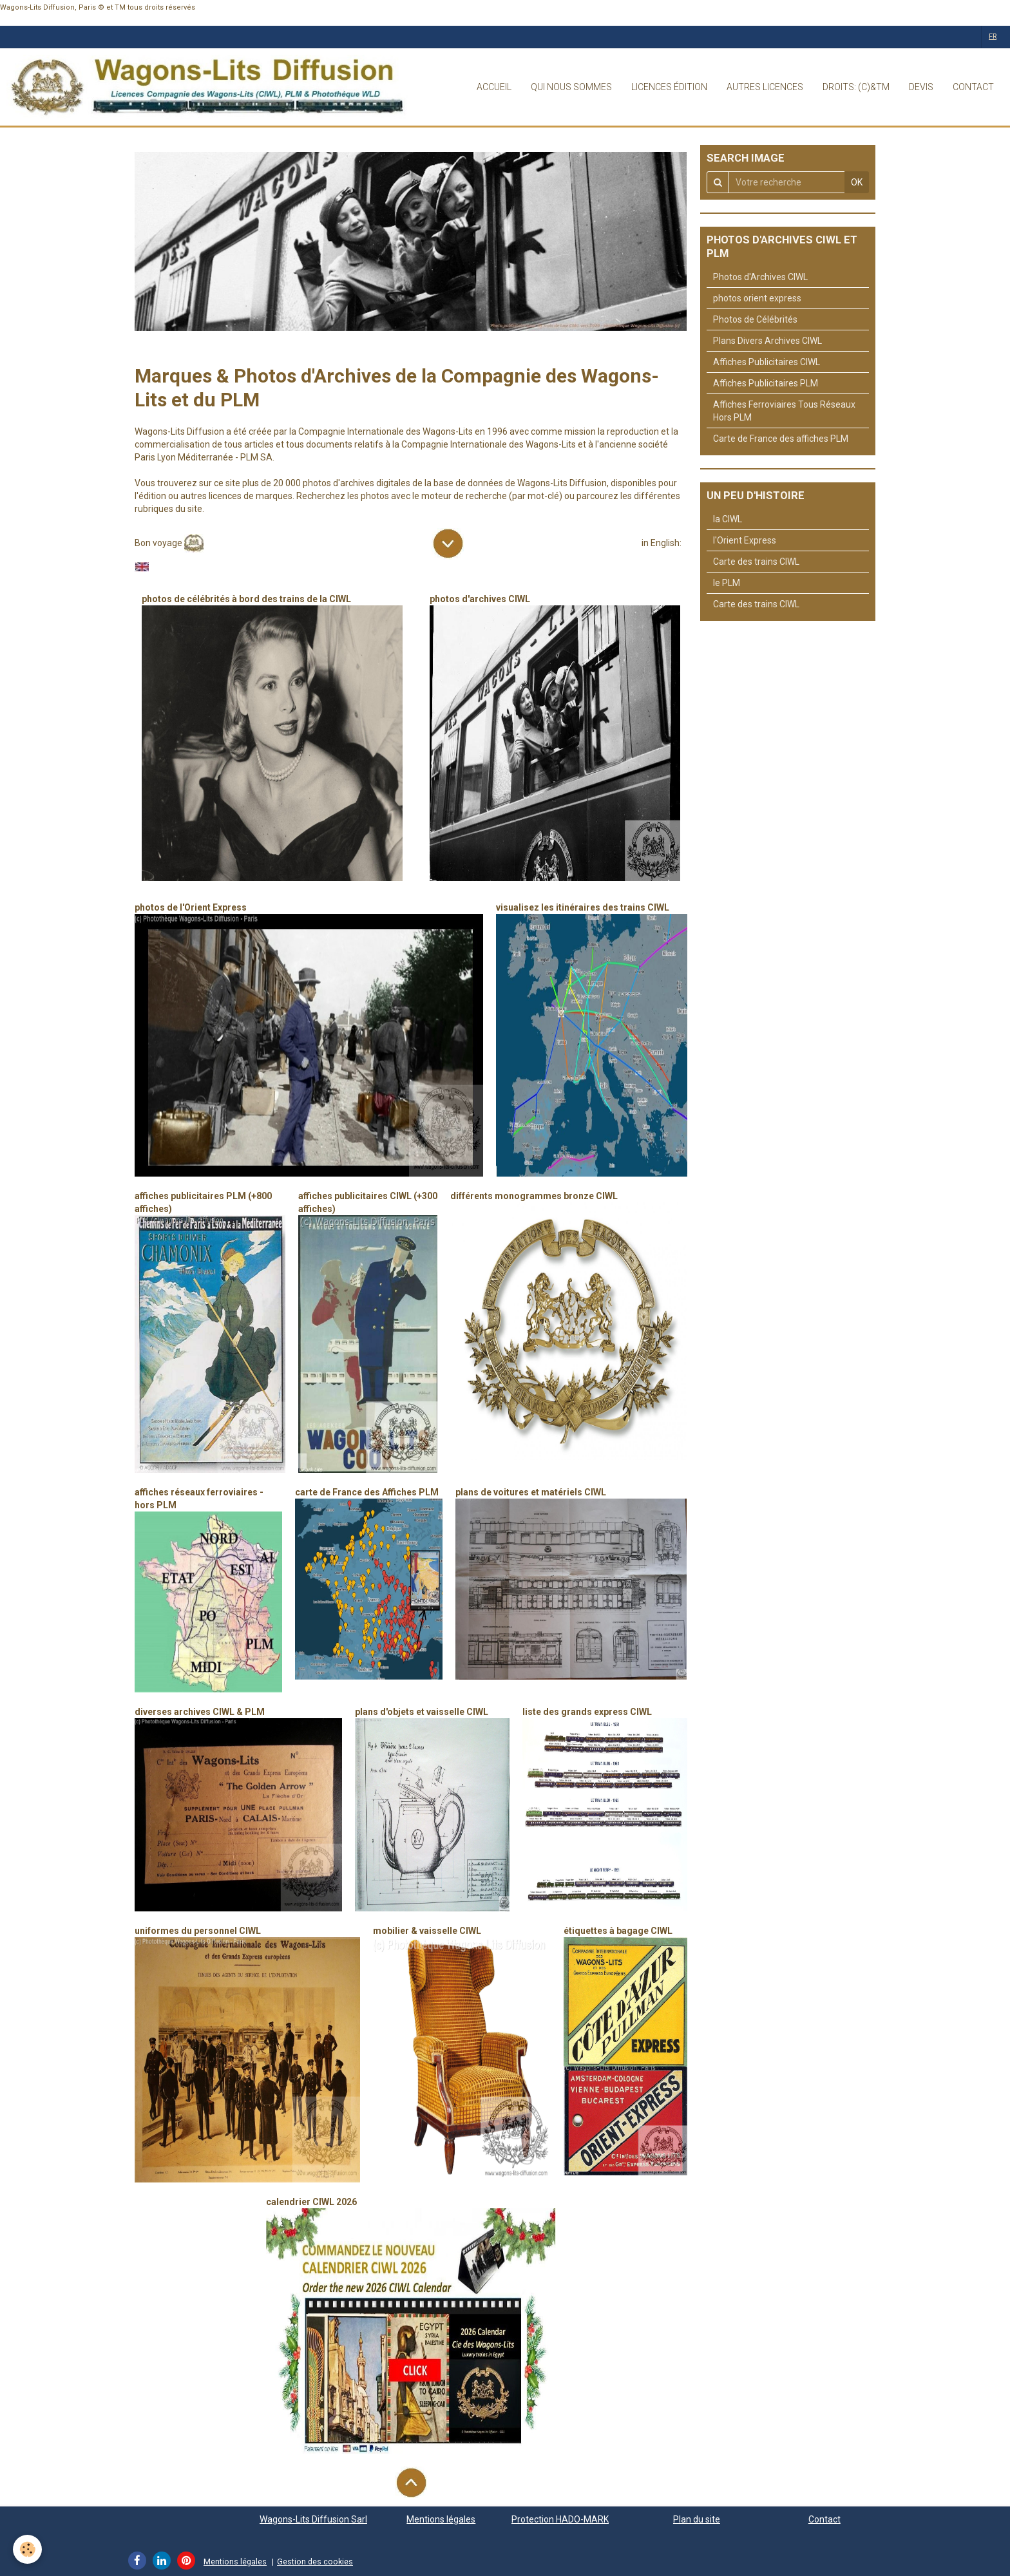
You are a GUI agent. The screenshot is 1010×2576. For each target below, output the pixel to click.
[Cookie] (27, 2549)
